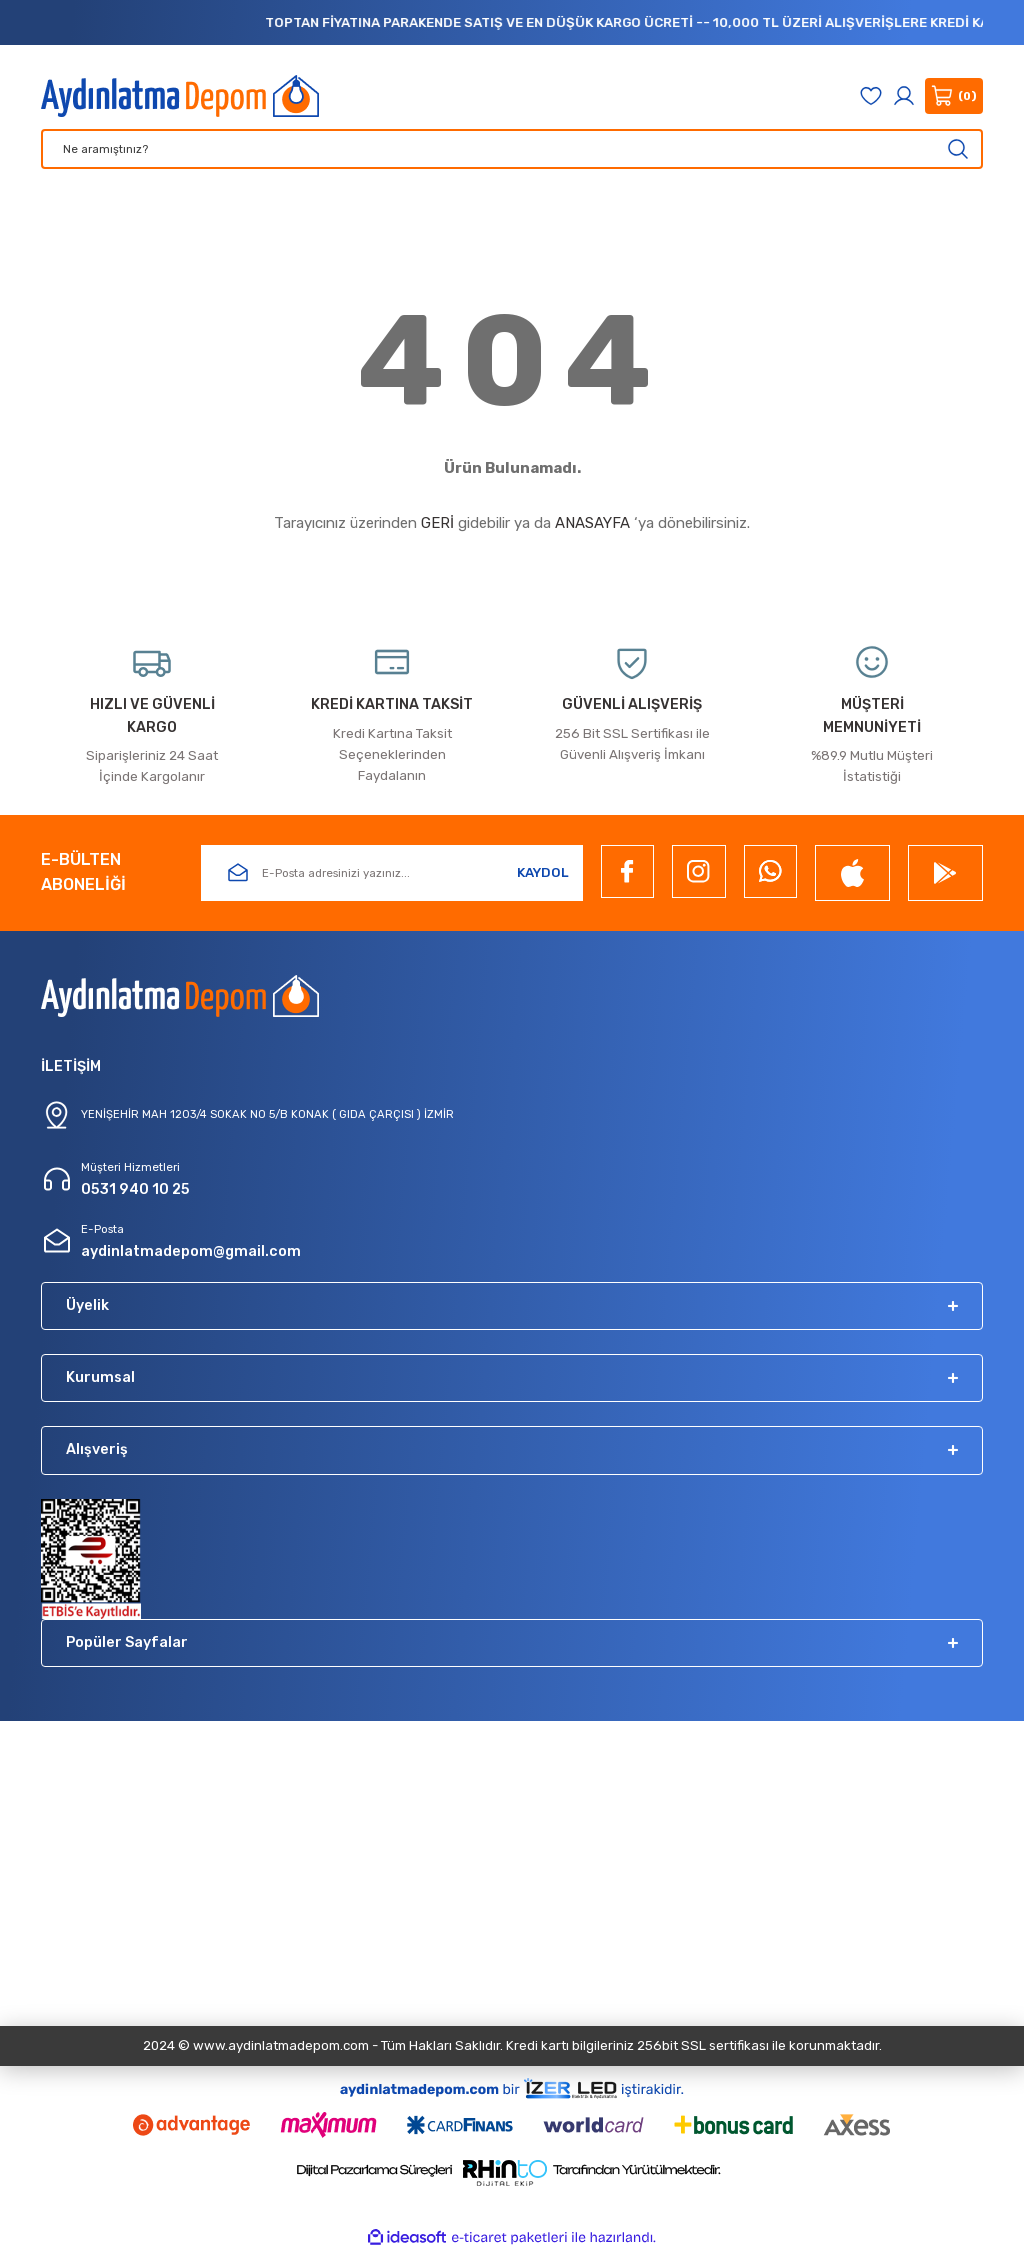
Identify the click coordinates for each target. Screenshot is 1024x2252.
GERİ (437, 523)
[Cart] (954, 96)
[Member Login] (904, 96)
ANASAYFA (592, 523)
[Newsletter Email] (392, 873)
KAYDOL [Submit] (543, 872)
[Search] (512, 149)
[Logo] (180, 96)
